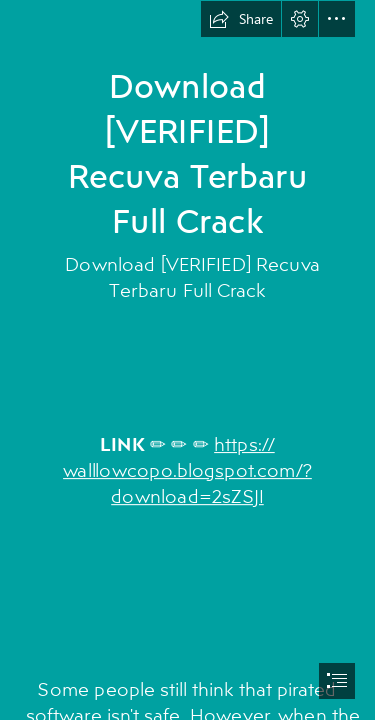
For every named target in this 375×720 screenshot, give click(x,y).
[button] (241, 19)
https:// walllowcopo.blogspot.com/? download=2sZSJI (187, 469)
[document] (187, 360)
